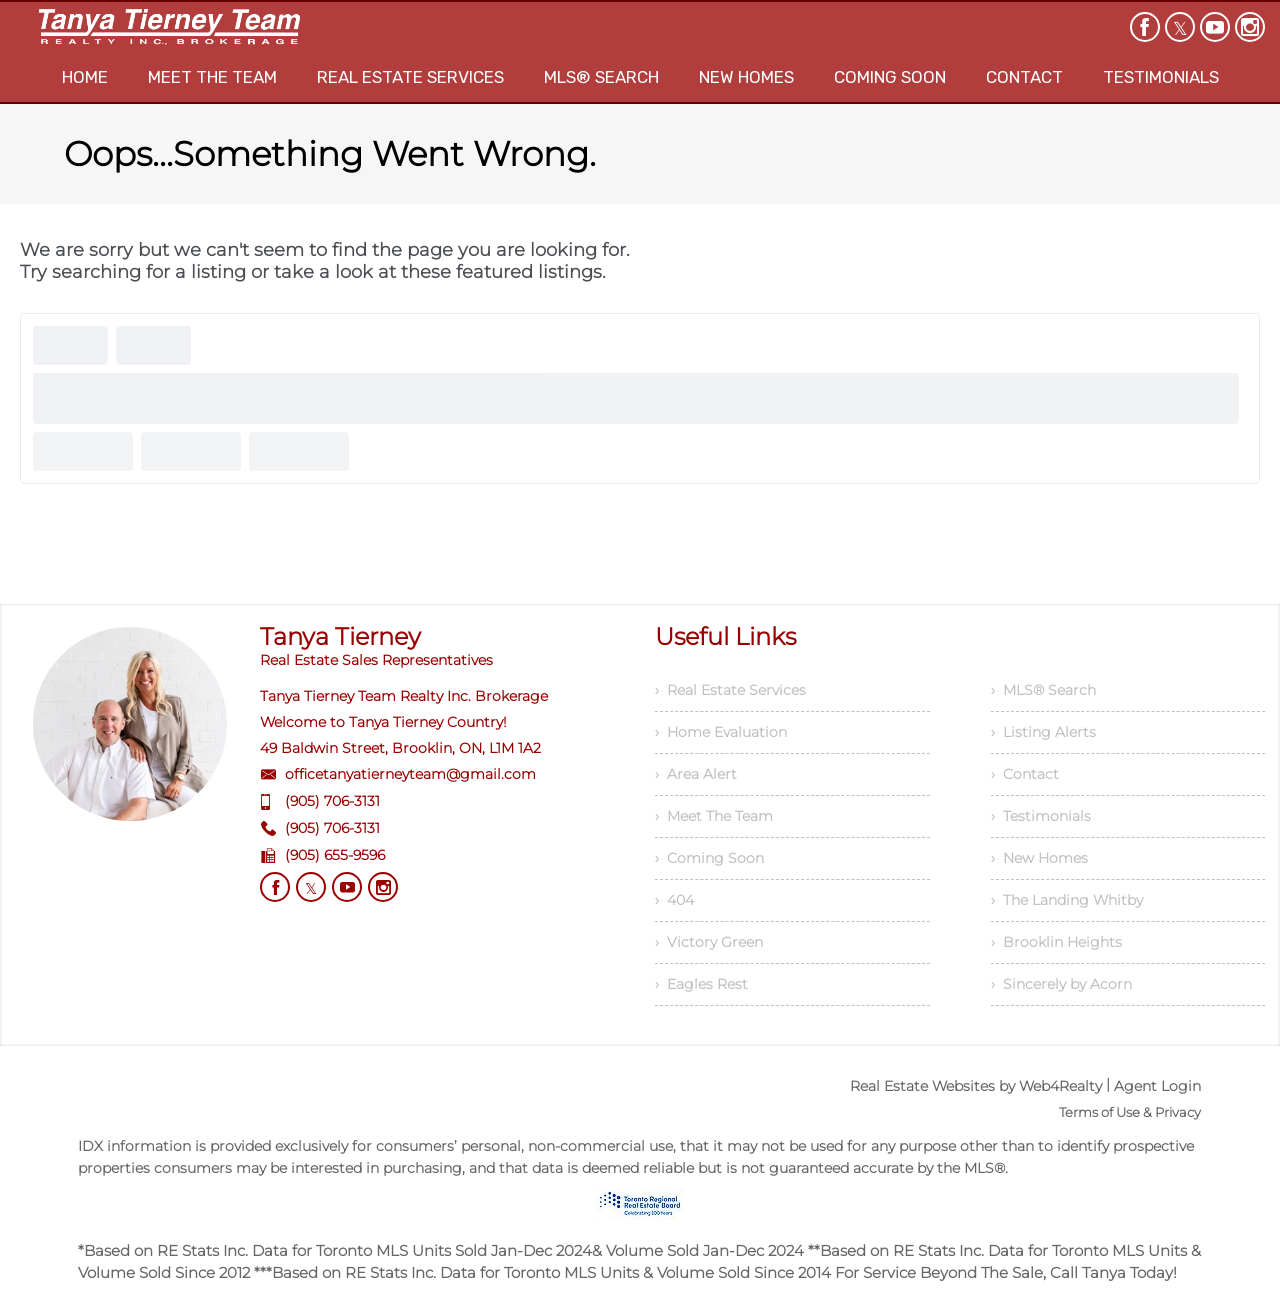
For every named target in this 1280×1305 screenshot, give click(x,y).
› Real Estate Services (730, 690)
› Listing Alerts (1043, 732)
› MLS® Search (1043, 690)
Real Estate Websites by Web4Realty (976, 1086)
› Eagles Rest (701, 984)
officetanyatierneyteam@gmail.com (410, 774)
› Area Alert (696, 774)
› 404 (674, 900)
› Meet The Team (714, 816)
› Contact (1025, 774)
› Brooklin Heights (1056, 942)
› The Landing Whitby (1067, 900)
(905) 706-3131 (332, 801)
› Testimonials (1041, 816)
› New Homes (1039, 858)
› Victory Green (709, 942)
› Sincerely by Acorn (1061, 984)
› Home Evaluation (721, 732)
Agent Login (1157, 1086)
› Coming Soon (709, 858)
